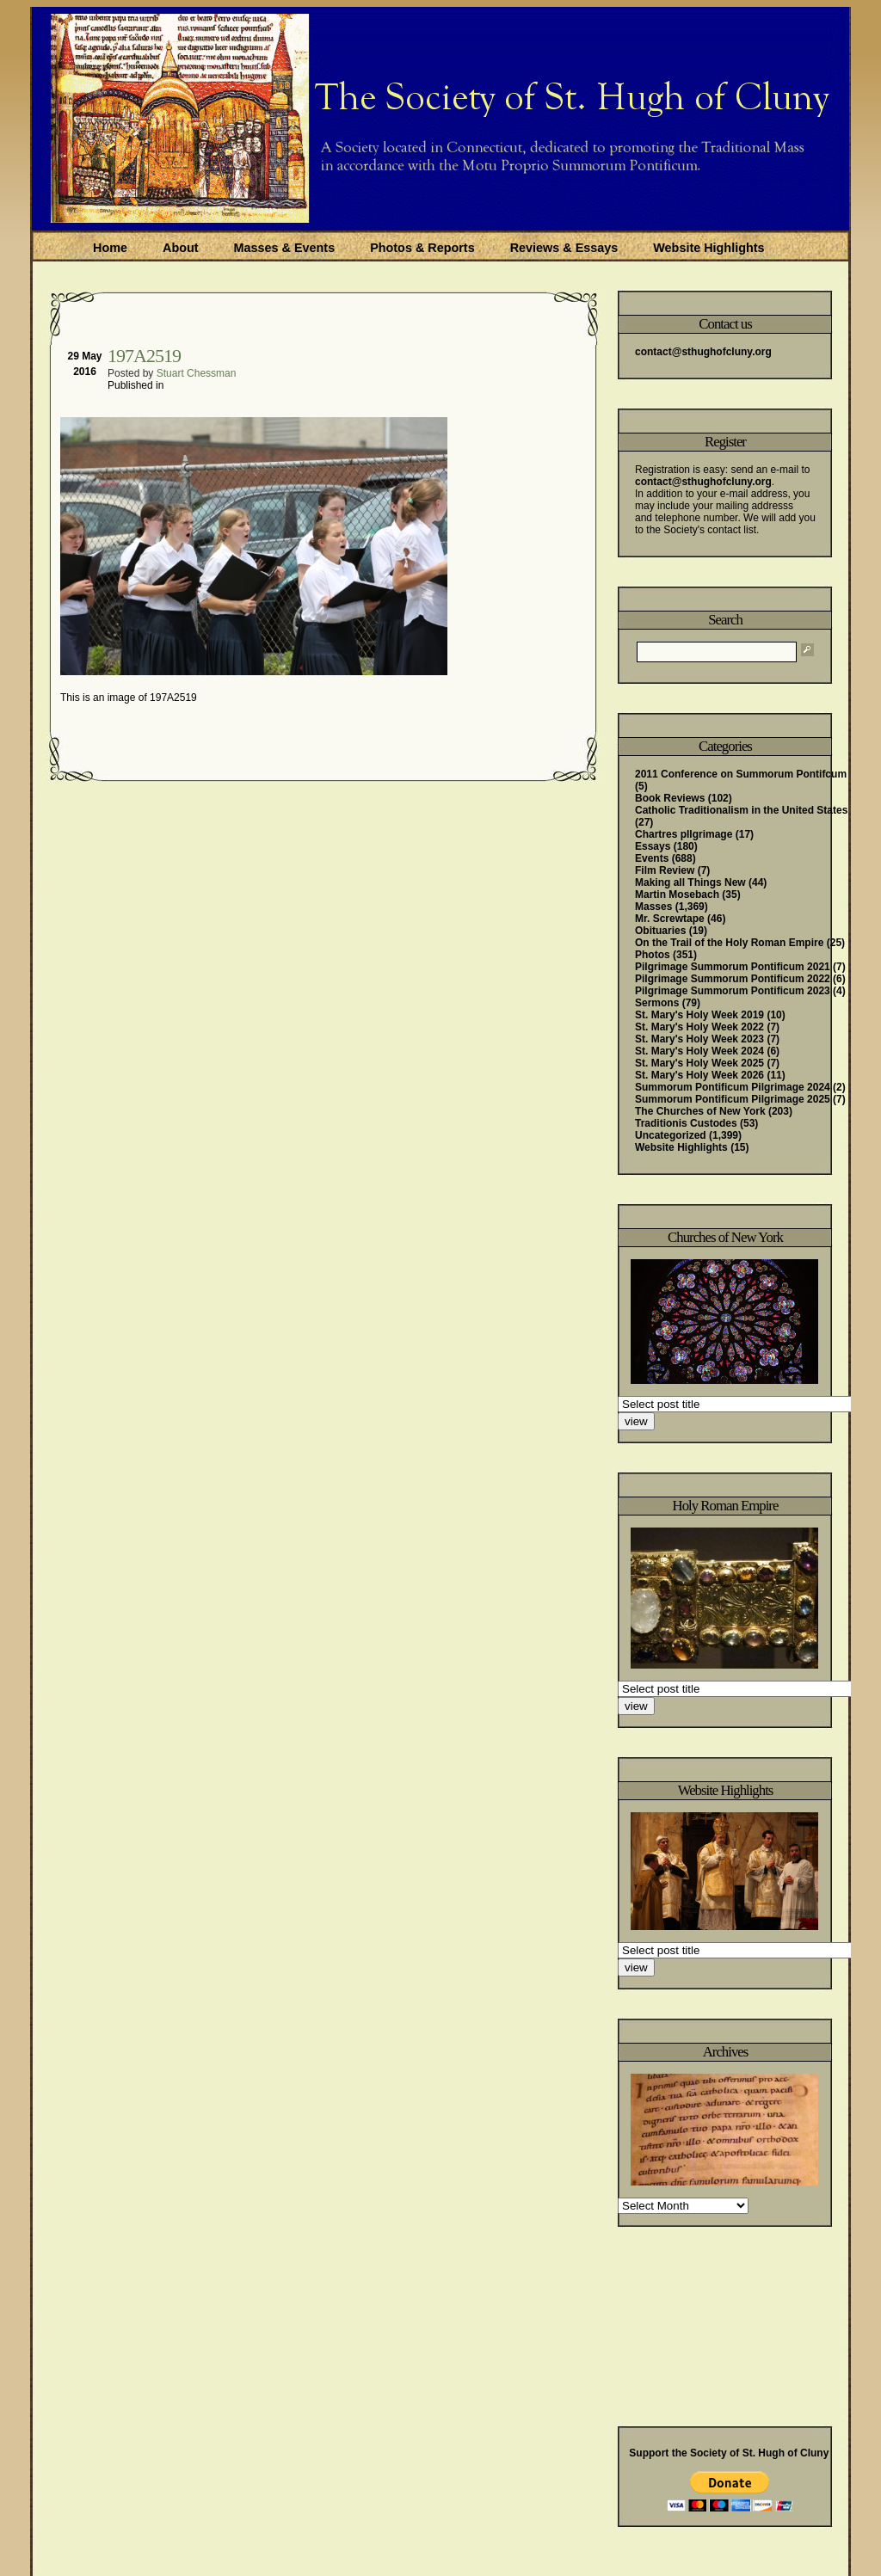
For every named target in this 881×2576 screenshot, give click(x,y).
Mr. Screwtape (670, 919)
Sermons (657, 1003)
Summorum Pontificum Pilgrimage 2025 (732, 1099)
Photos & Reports (422, 248)
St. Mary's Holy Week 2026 (699, 1075)
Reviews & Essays (564, 248)
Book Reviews (670, 798)
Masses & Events (285, 248)
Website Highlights (708, 248)
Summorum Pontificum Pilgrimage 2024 (732, 1087)
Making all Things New (690, 882)
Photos (652, 955)
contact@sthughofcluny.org (703, 352)
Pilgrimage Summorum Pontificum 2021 (732, 967)
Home (110, 248)
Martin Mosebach (677, 894)
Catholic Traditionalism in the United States (741, 810)
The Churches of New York (700, 1111)
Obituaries (660, 931)
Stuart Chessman (197, 373)
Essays (652, 846)
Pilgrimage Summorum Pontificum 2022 (732, 979)
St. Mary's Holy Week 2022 (699, 1027)
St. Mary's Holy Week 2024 (699, 1051)
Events (651, 858)
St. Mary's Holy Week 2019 (699, 1015)
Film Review (664, 870)
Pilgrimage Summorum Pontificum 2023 (732, 991)
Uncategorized (670, 1135)
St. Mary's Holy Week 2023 (699, 1039)
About (181, 248)
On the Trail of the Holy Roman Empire (729, 943)
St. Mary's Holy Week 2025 (699, 1063)
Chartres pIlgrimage (683, 834)
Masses (653, 907)
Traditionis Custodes (686, 1123)
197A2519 (144, 355)
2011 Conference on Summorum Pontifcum (741, 774)
